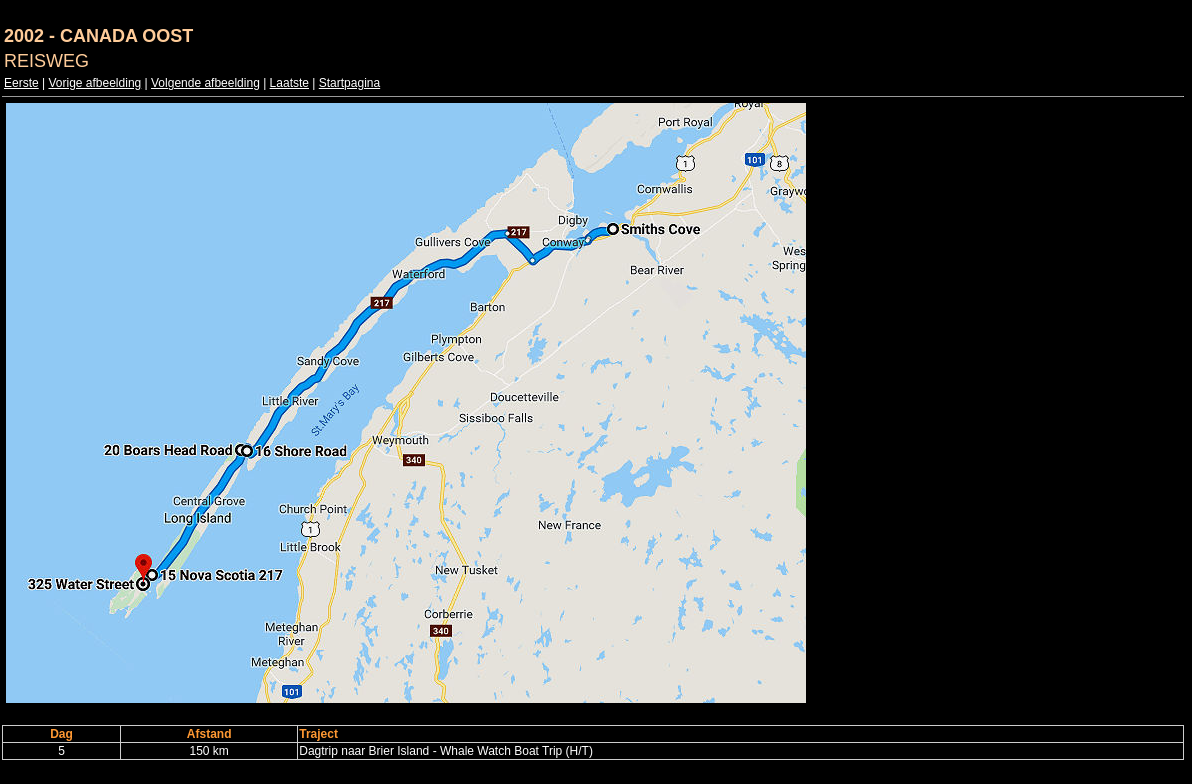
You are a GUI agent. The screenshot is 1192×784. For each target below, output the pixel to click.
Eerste (21, 83)
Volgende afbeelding (205, 83)
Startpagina (349, 83)
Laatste (289, 83)
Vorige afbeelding (94, 83)
